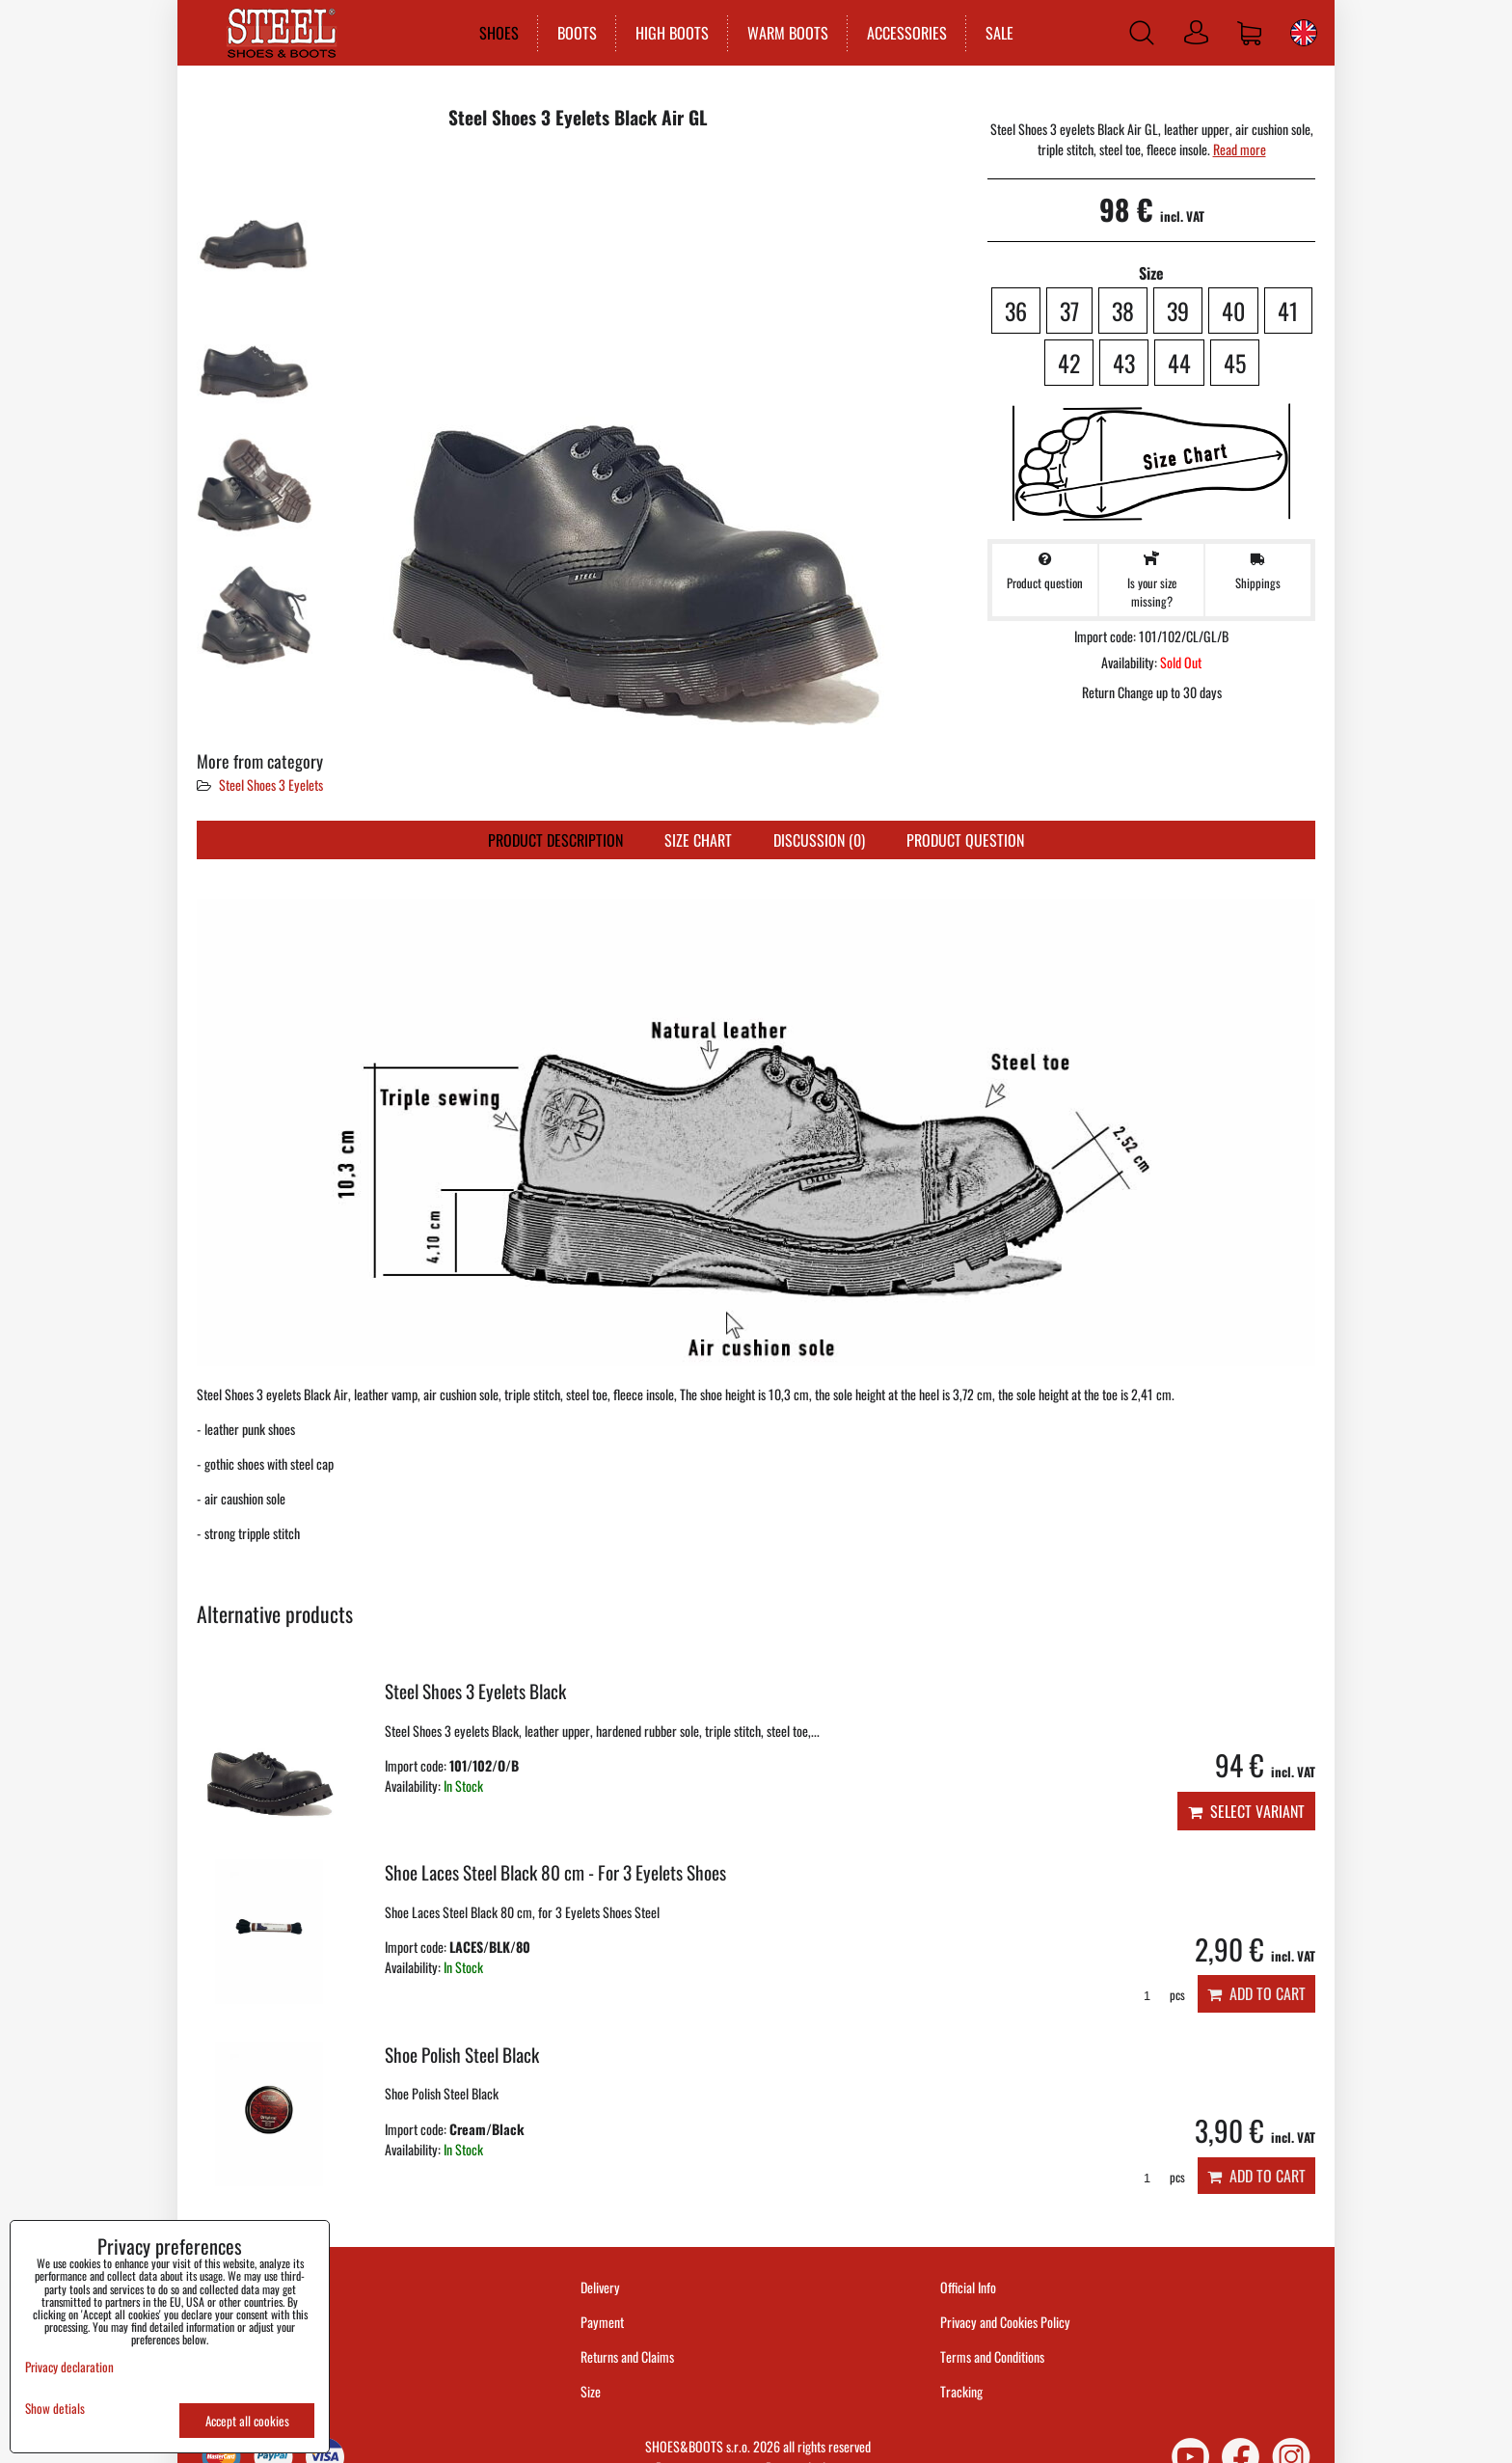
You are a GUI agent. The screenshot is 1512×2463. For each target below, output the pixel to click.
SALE (998, 32)
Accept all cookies (247, 2420)
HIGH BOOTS (670, 32)
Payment (602, 2322)
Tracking (961, 2391)
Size (592, 2391)
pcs (1157, 1995)
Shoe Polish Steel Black (462, 2055)
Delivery (600, 2287)
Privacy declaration (69, 2366)
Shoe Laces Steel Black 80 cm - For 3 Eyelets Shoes (555, 1872)
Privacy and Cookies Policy (1005, 2322)
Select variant (1246, 1811)
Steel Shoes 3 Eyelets (271, 784)
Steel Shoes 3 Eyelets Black (475, 1691)
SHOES (497, 32)
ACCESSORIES (905, 32)
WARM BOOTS (785, 32)
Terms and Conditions (992, 2356)
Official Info (968, 2287)
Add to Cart (1256, 1993)
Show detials (55, 2408)
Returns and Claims (627, 2356)
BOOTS (575, 32)
